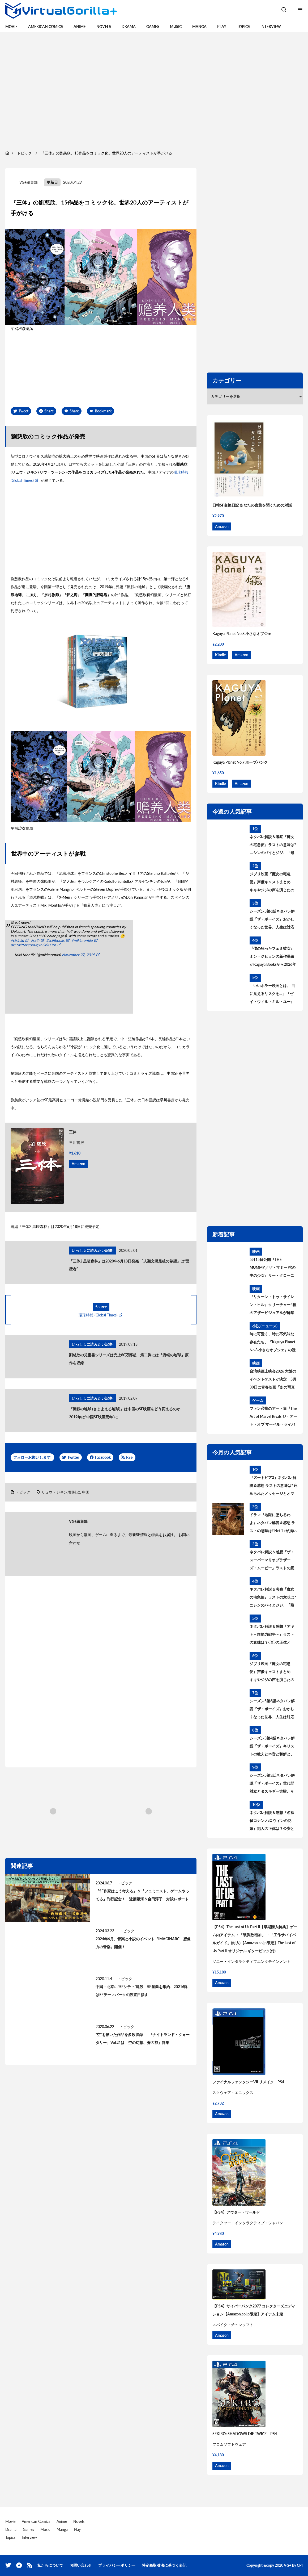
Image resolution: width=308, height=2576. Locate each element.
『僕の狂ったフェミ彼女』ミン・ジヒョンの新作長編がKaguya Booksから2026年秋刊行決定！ (273, 957)
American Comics (45, 26)
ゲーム (257, 1400)
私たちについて (50, 2565)
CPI (300, 2565)
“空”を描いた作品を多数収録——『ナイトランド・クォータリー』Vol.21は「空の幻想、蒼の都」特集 (143, 2038)
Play (221, 26)
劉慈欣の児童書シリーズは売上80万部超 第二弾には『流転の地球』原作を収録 (129, 1359)
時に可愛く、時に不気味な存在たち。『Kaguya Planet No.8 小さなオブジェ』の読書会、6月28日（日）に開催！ (273, 1343)
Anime (80, 26)
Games (152, 26)
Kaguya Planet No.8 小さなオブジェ (241, 633)
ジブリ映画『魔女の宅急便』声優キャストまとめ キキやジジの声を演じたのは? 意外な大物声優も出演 (272, 883)
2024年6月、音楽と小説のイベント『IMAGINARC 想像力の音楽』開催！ (143, 1943)
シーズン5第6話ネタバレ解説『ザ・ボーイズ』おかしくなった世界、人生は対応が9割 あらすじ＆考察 (272, 920)
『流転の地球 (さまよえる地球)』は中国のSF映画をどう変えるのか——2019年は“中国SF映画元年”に (127, 1413)
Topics (243, 26)
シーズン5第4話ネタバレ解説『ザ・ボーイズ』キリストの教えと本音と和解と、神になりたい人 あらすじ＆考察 (272, 1747)
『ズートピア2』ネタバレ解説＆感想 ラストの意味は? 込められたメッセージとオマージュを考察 (273, 1486)
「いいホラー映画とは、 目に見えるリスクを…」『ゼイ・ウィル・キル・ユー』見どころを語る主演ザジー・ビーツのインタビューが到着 (272, 994)
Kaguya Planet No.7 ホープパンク (240, 762)
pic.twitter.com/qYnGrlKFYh (33, 945)
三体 (72, 1132)
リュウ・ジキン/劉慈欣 (60, 1492)
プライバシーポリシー (116, 2565)
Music (176, 26)
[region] (154, 90)
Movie (11, 26)
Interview (270, 26)
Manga (199, 26)
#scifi (35, 940)
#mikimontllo (82, 940)
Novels (103, 26)
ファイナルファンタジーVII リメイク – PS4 (248, 2082)
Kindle (220, 655)
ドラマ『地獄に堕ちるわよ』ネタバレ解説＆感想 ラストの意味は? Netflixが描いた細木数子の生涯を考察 (273, 1523)
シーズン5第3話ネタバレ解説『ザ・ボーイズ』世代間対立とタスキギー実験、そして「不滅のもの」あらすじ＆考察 (272, 1784)
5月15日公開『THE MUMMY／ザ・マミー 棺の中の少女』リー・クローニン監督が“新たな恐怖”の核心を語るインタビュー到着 (273, 1268)
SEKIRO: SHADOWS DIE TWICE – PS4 (244, 2433)
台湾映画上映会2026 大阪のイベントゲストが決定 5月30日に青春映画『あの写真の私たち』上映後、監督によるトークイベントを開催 (273, 1380)
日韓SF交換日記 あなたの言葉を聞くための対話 (252, 505)
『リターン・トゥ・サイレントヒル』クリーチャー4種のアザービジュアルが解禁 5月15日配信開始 (273, 1305)
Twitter (73, 1457)
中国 (85, 1492)
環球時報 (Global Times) (98, 1315)
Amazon (78, 1163)
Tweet (23, 411)
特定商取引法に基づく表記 (164, 2565)
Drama (129, 26)
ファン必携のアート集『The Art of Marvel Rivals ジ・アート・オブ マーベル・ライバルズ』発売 (273, 1417)
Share (49, 411)
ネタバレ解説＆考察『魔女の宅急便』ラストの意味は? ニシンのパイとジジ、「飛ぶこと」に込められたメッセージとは (273, 845)
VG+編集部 (28, 182)
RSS (129, 1457)
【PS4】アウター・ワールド (236, 2212)
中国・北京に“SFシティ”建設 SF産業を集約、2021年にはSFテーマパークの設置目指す (143, 1990)
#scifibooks (55, 940)
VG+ (287, 2565)
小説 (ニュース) (264, 1326)
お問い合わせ (81, 2565)
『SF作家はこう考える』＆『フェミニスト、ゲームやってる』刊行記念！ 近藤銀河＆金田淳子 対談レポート (142, 1895)
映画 (256, 1251)
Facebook (103, 1457)
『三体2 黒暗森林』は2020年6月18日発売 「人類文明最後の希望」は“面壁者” (129, 1265)
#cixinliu (17, 940)
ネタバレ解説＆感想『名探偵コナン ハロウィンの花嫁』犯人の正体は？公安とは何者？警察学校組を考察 (272, 1821)
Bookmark (103, 411)
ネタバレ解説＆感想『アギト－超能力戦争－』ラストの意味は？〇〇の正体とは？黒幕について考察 (272, 1635)
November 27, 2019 (78, 954)
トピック (22, 1492)
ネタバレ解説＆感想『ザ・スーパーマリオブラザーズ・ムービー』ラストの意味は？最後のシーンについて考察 (272, 1561)
